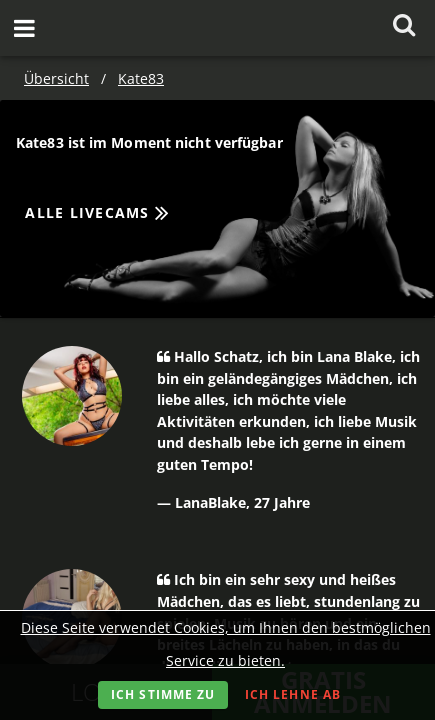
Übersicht (56, 78)
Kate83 (141, 78)
